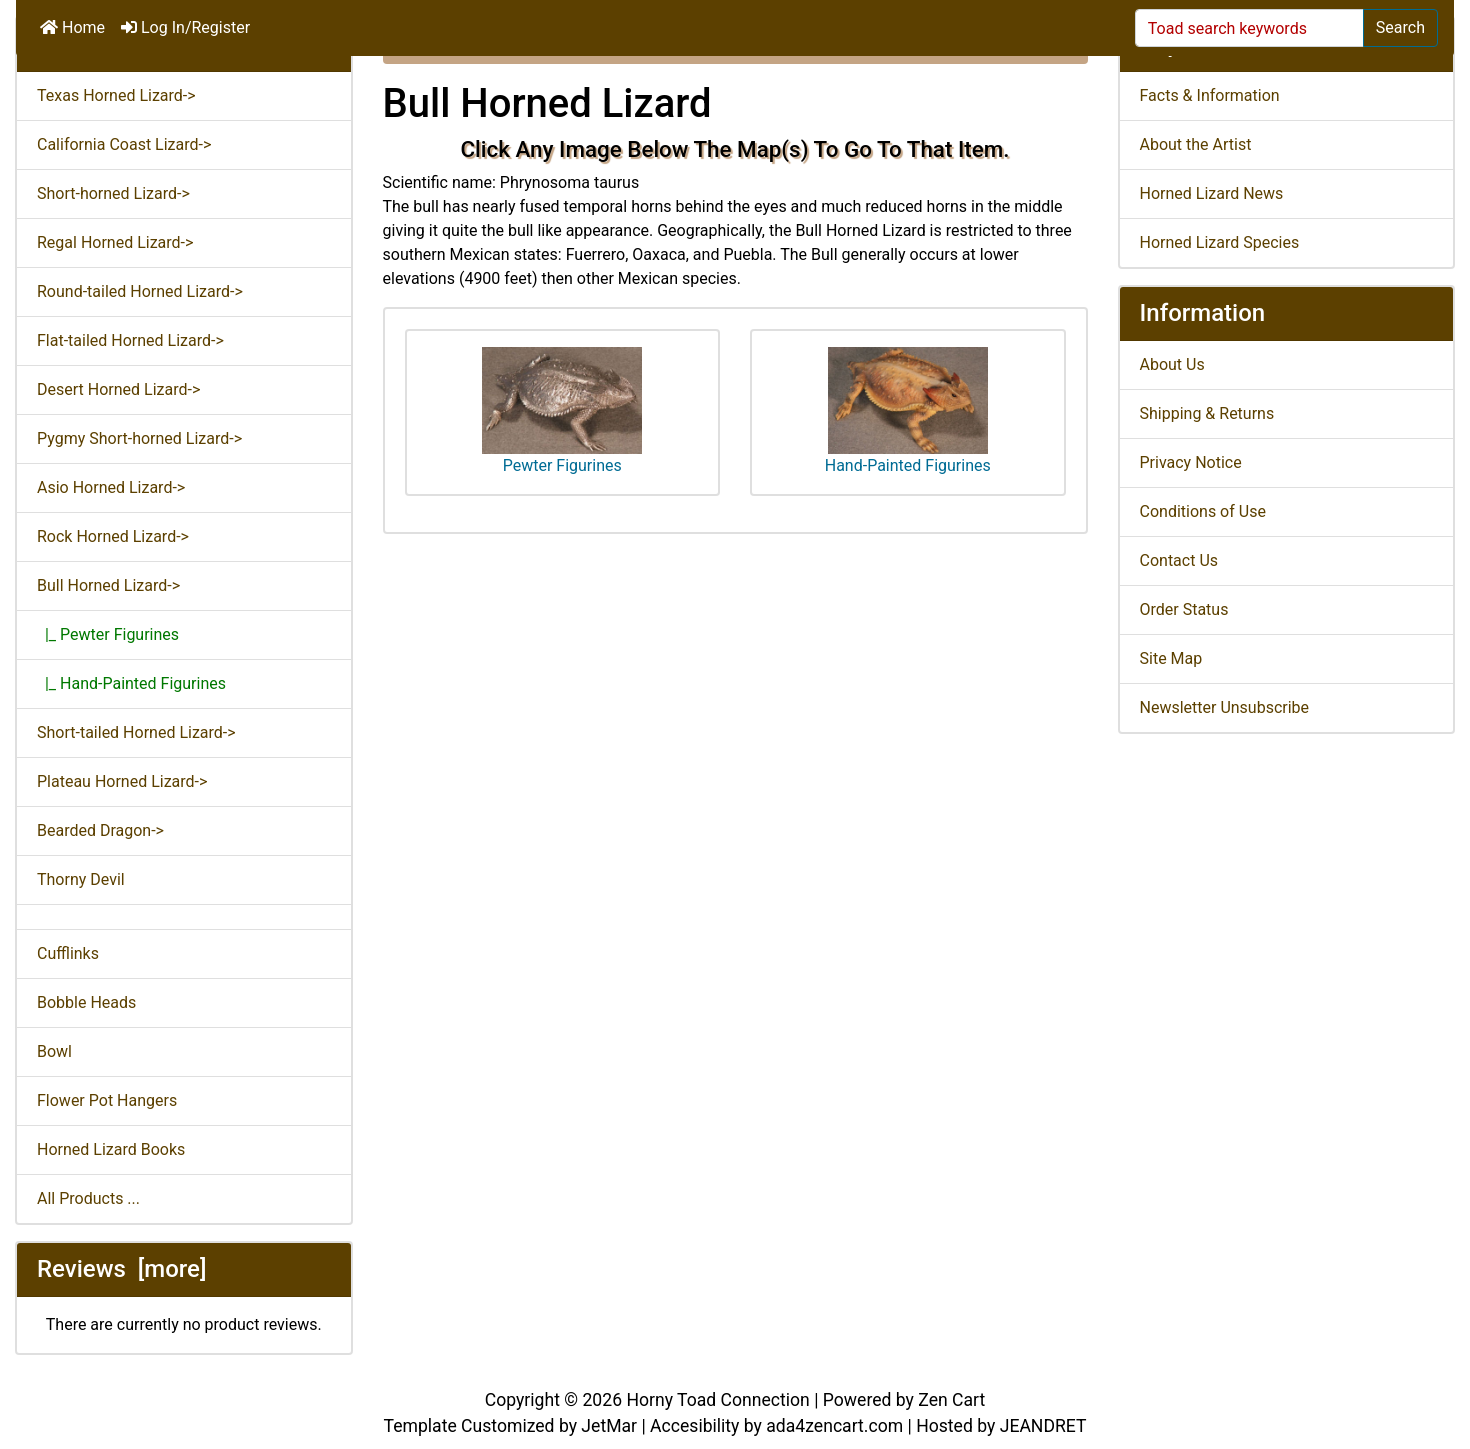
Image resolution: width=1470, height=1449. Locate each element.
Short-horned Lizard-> (113, 193)
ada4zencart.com (834, 1426)
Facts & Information (1210, 95)
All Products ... (88, 1198)
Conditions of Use (1203, 511)
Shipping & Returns (1207, 413)
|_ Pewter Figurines (108, 634)
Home (72, 27)
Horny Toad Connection (717, 1400)
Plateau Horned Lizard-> (122, 781)
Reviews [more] (121, 1269)
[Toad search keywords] (1249, 28)
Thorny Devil (81, 879)
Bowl (54, 1051)
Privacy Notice (1191, 462)
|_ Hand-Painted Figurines (131, 683)
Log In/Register (185, 27)
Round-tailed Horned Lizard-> (140, 291)
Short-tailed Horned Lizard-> (136, 732)
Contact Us (1179, 560)
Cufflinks (68, 953)
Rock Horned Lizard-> (113, 536)
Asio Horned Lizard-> (111, 487)
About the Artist (1196, 144)
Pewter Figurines (562, 411)
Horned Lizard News (1212, 193)
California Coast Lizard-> (124, 144)
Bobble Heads (86, 1002)
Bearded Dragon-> (100, 830)
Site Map (1171, 658)
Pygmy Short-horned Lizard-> (139, 438)
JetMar (609, 1426)
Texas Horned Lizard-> (116, 95)
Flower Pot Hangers (107, 1100)
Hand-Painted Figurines (908, 411)
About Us (1172, 364)
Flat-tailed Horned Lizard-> (130, 340)
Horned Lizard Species (1220, 242)
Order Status (1184, 609)
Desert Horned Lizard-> (118, 389)
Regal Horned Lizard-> (115, 242)
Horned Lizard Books (111, 1149)
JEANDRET (1043, 1426)
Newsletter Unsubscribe (1225, 707)
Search (1400, 27)
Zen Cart (951, 1400)
